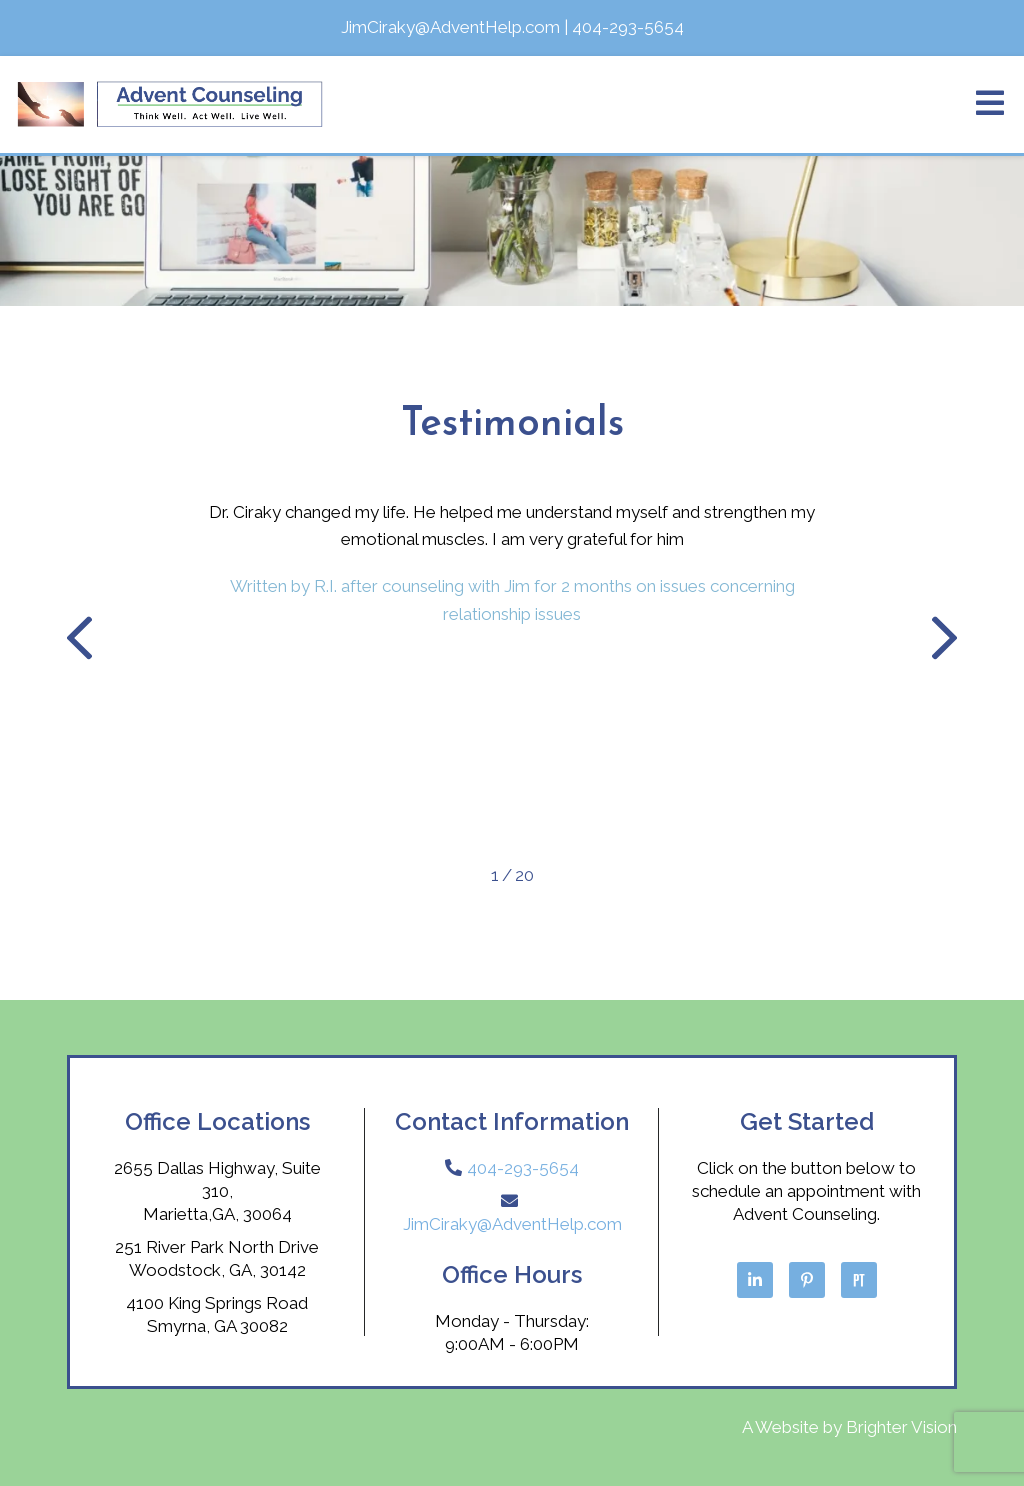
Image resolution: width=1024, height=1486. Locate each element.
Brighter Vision (901, 1427)
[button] (79, 642)
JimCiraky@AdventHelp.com (512, 1224)
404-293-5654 (523, 1168)
